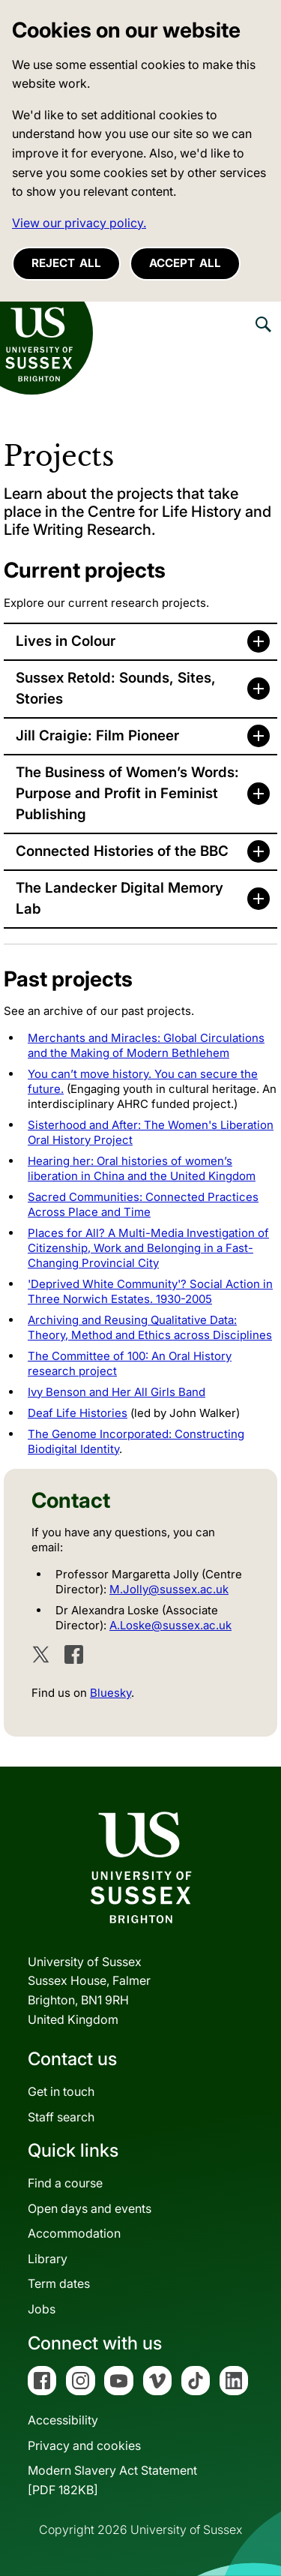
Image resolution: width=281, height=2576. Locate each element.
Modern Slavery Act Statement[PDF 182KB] (112, 2480)
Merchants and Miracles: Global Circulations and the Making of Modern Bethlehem (146, 1045)
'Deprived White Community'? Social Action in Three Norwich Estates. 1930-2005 (150, 1291)
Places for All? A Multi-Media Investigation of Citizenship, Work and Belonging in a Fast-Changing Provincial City (148, 1248)
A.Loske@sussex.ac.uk (170, 1625)
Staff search (61, 2116)
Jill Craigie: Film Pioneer (97, 735)
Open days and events (89, 2208)
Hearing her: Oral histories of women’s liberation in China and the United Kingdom (142, 1168)
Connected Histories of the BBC (122, 851)
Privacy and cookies (84, 2445)
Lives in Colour (65, 641)
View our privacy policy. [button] (79, 222)
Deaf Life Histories (77, 1413)
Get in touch (61, 2091)
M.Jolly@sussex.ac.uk (169, 1589)
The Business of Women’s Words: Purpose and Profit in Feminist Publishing (127, 793)
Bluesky (110, 1693)
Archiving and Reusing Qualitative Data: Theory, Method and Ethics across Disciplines (150, 1327)
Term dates (59, 2283)
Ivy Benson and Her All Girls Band (116, 1392)
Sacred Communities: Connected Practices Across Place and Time (143, 1204)
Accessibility (63, 2419)
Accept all (185, 263)
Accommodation (74, 2233)
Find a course (65, 2182)
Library (47, 2258)
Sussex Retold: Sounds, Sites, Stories (116, 688)
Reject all (66, 263)
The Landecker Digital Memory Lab (119, 898)
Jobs (41, 2308)
